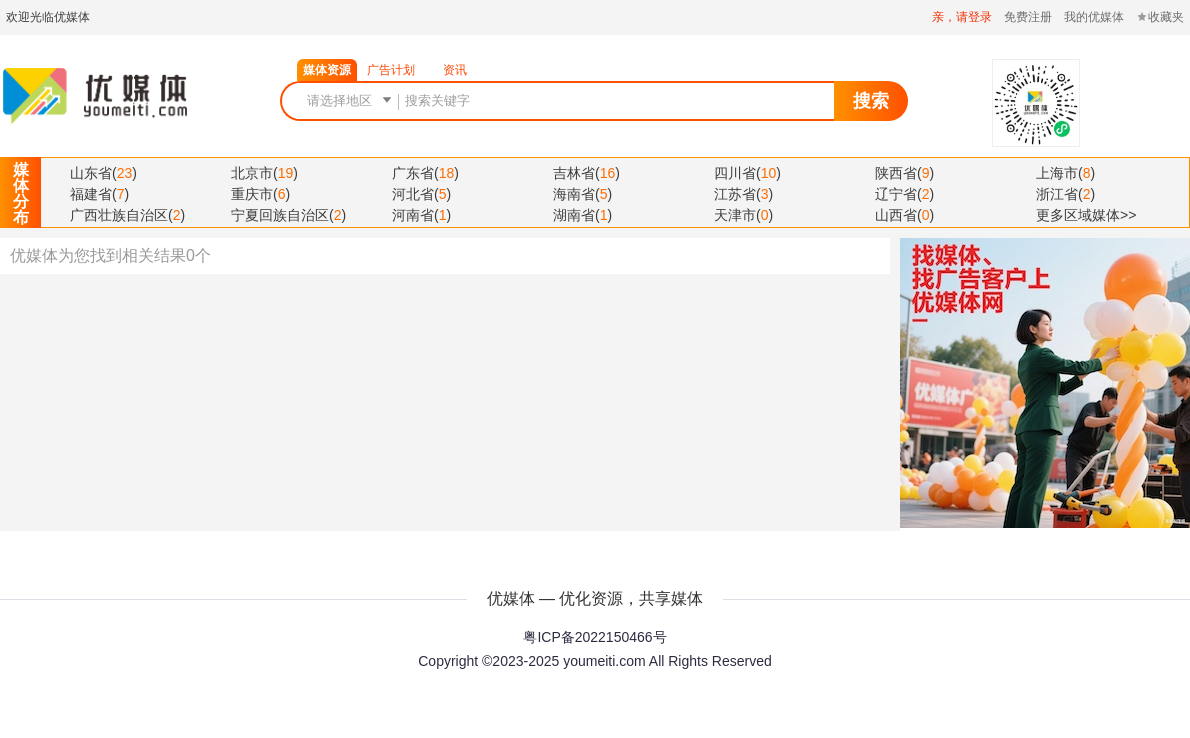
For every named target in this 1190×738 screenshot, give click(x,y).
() (103, 173)
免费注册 (1028, 17)
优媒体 (95, 96)
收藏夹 (1160, 17)
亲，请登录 (962, 17)
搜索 (871, 101)
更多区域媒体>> (1086, 215)
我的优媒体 (1094, 17)
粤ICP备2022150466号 (594, 637)
